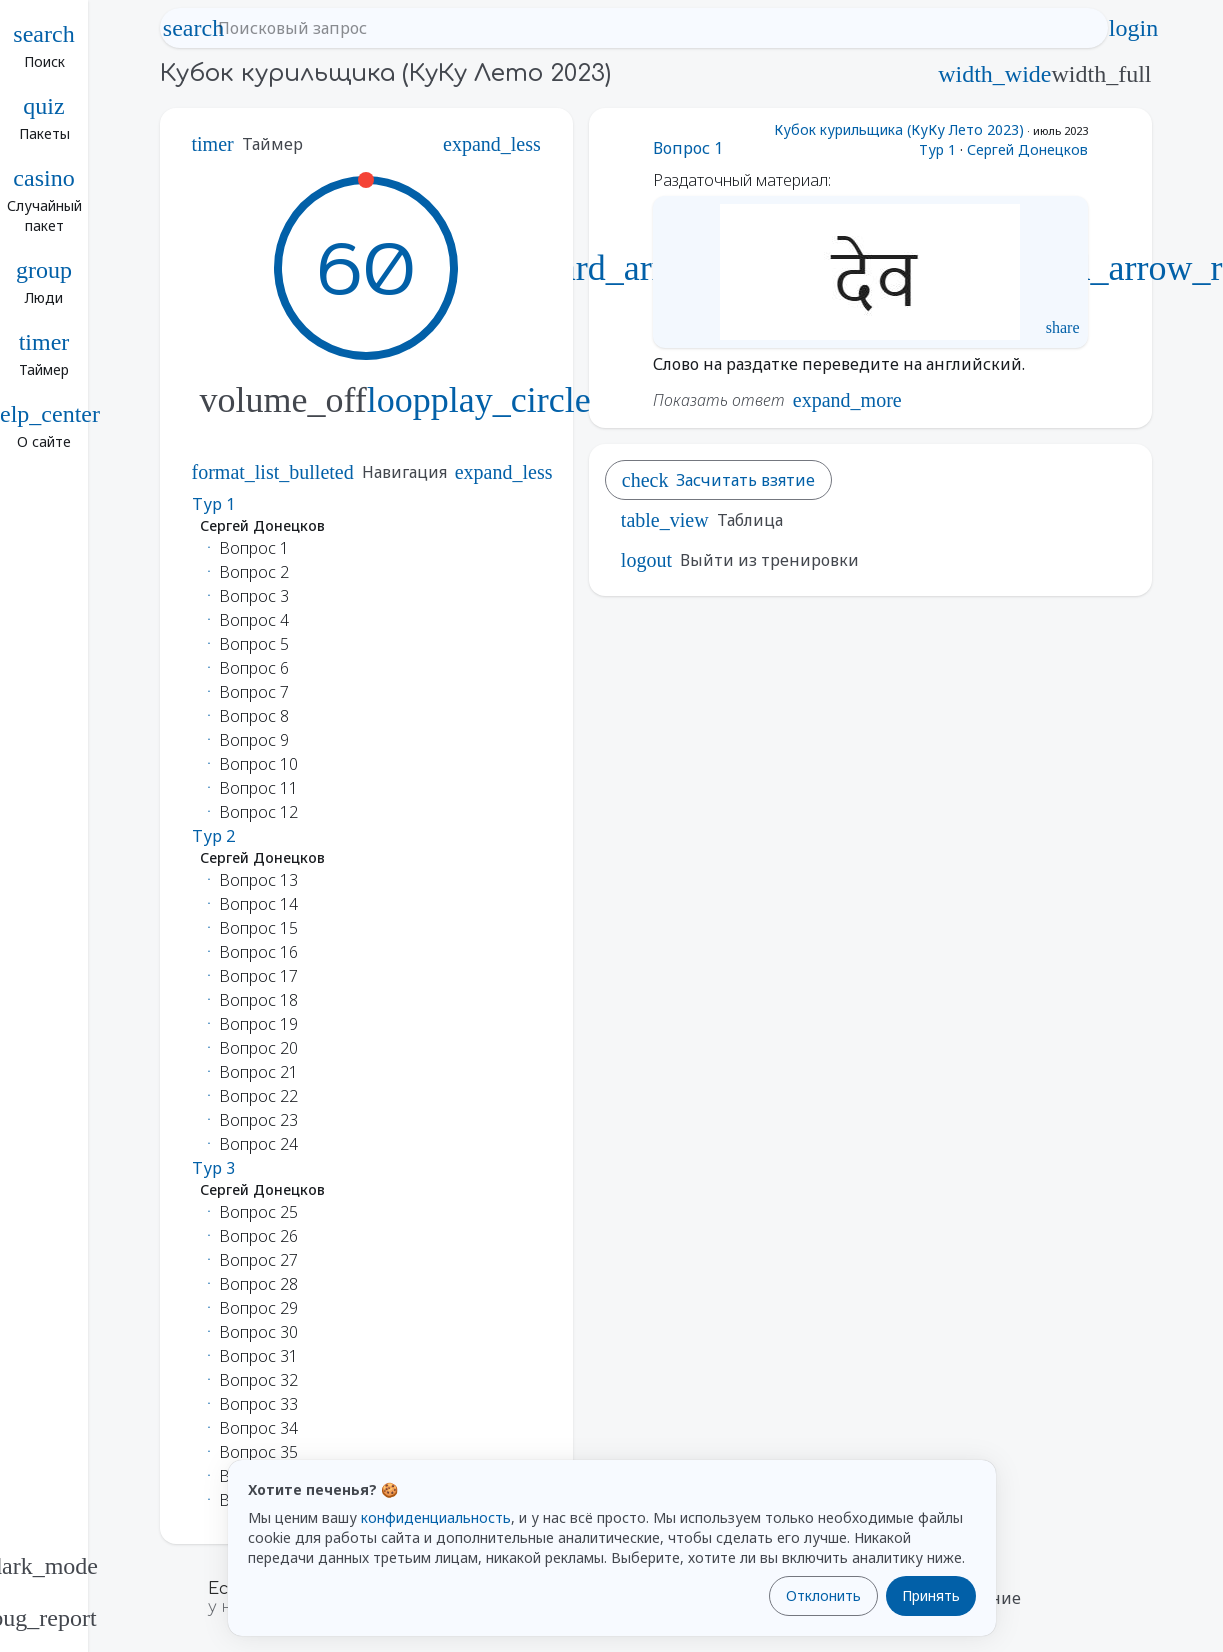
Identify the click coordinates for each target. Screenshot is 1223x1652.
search (194, 28)
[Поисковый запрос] (652, 28)
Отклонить (823, 1595)
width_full (1102, 74)
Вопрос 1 (688, 148)
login (1134, 28)
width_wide (994, 74)
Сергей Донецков (1027, 149)
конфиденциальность (436, 1517)
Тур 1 (937, 149)
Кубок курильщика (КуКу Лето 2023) (899, 129)
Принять (931, 1595)
